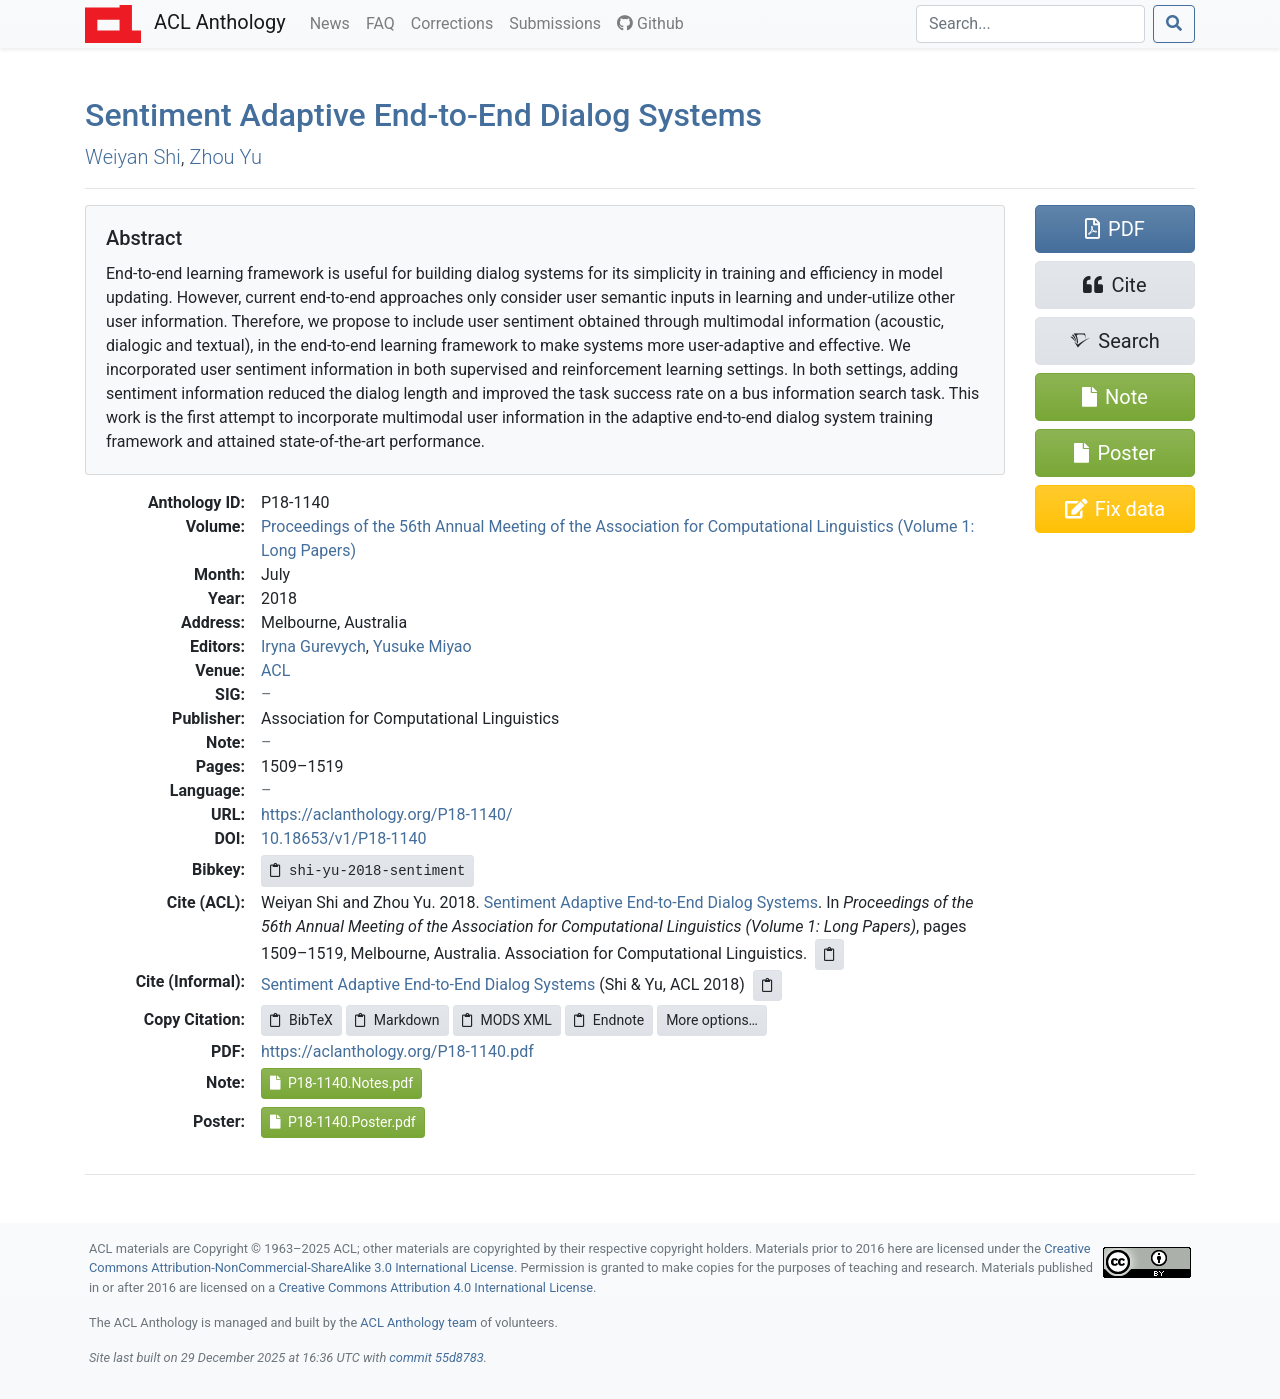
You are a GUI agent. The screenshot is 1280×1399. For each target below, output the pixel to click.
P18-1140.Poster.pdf (343, 1122)
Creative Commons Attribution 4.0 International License (435, 1287)
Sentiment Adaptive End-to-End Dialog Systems (423, 115)
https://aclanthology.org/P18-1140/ (387, 814)
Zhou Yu (225, 157)
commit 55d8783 (436, 1357)
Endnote (609, 1020)
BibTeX (301, 1020)
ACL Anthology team (418, 1322)
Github (650, 23)
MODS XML (507, 1020)
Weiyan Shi (133, 157)
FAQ (384, 22)
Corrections (456, 22)
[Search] (1030, 24)
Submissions (559, 22)
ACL (275, 670)
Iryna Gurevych (313, 646)
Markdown (397, 1020)
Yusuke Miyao (422, 646)
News (334, 22)
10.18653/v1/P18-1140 (344, 838)
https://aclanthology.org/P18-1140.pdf (397, 1051)
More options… (712, 1020)
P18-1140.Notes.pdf (341, 1083)
